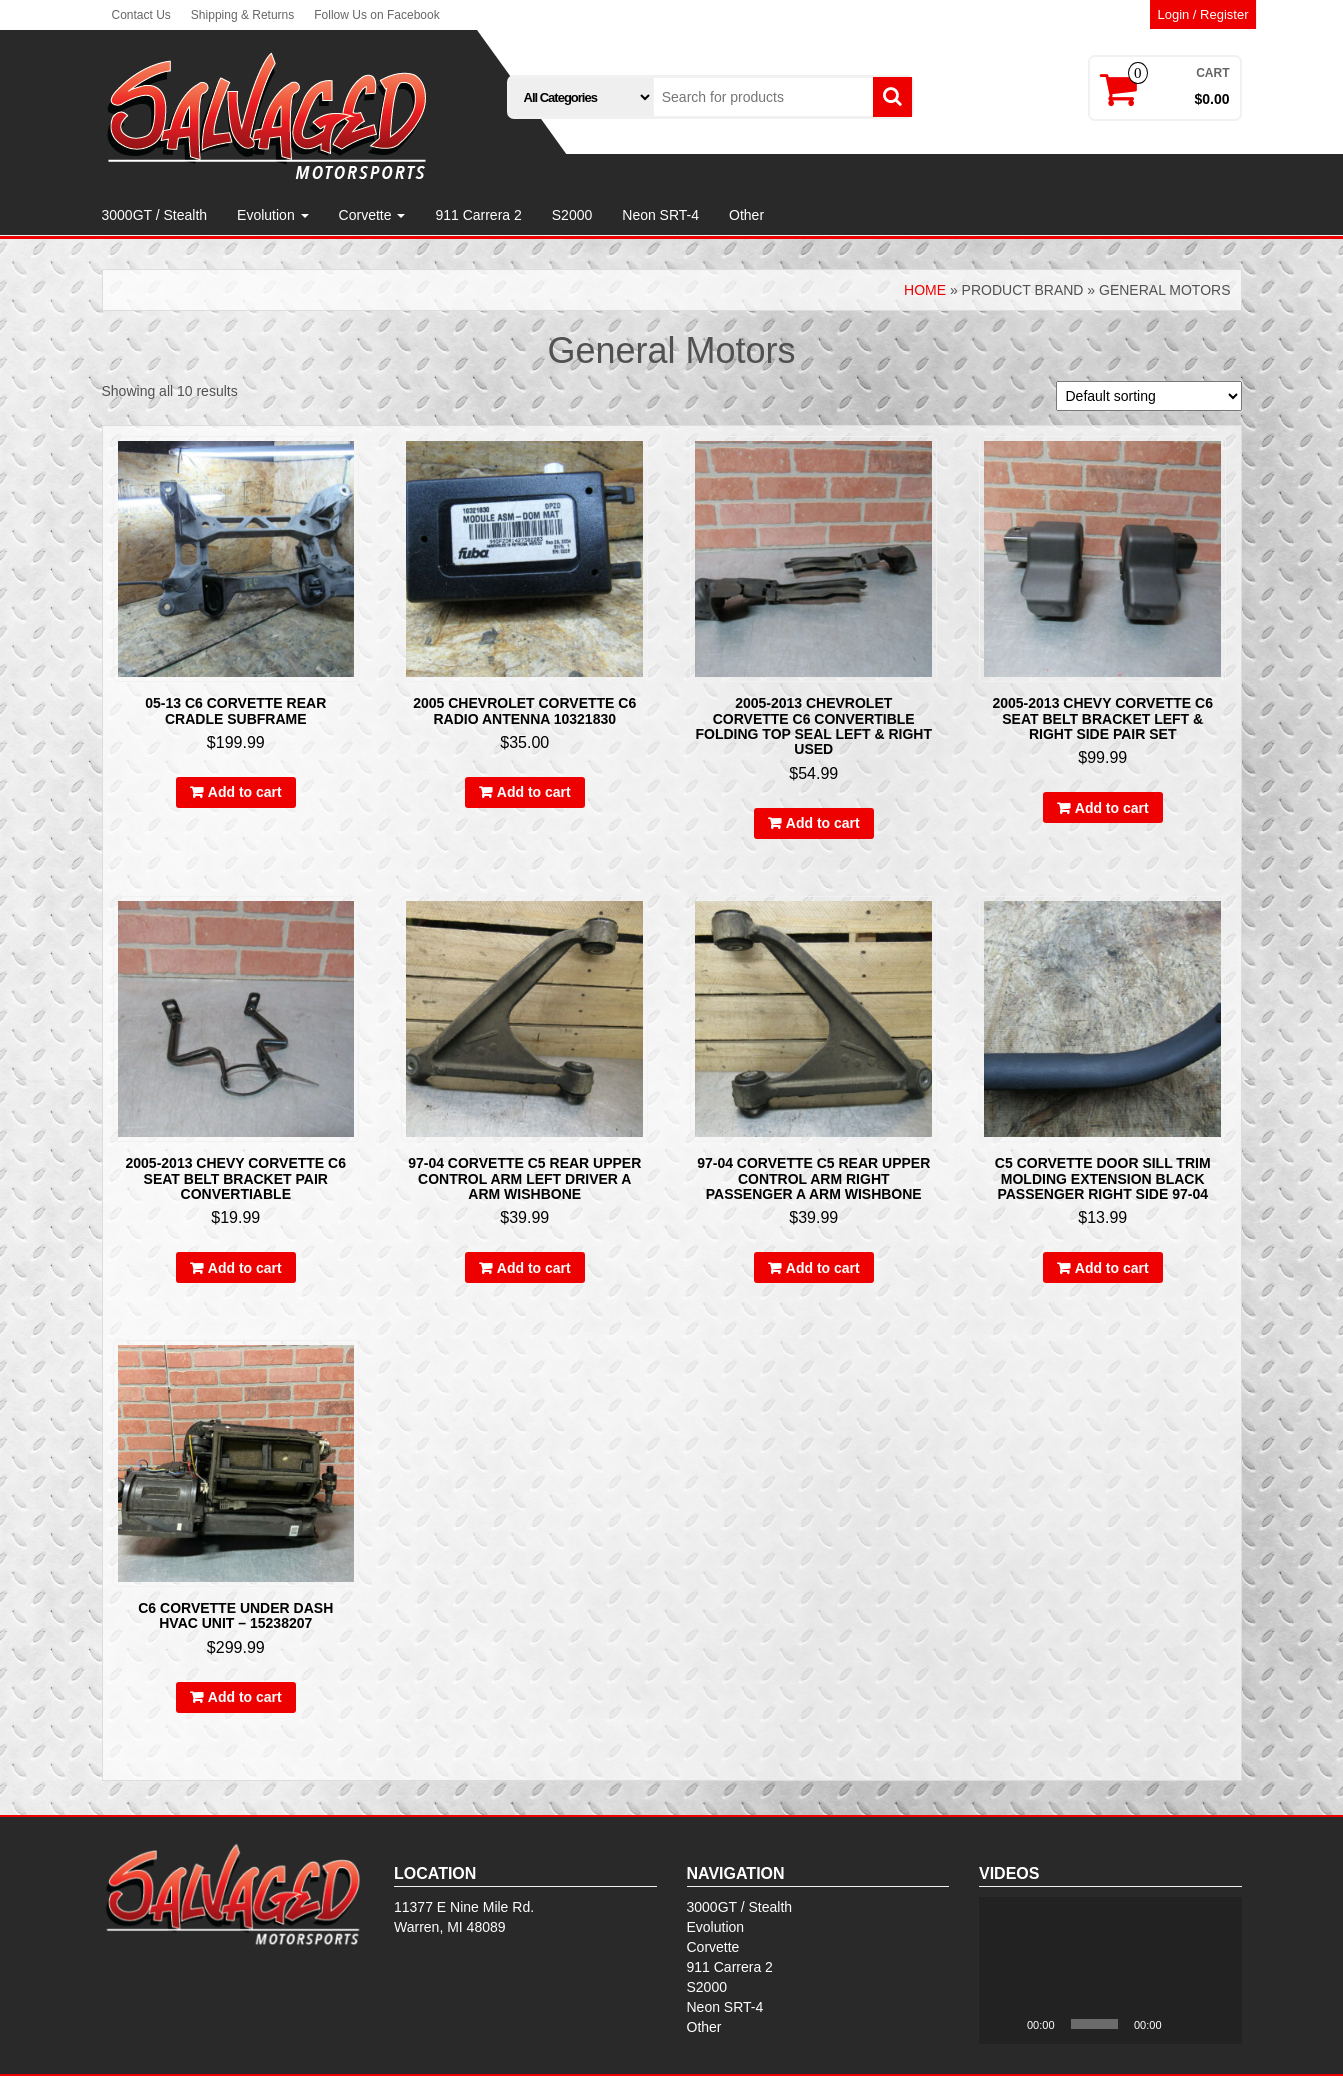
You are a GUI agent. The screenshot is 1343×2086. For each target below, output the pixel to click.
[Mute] (1184, 2024)
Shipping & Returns (242, 15)
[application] (1110, 1971)
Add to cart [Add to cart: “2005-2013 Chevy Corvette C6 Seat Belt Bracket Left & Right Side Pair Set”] (1112, 808)
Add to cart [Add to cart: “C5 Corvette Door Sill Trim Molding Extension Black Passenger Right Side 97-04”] (1112, 1268)
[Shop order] (1149, 396)
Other (746, 215)
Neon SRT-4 (660, 215)
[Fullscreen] (1216, 2024)
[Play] (1005, 2024)
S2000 (572, 215)
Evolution (272, 215)
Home (925, 290)
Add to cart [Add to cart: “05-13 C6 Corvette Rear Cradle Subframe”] (245, 792)
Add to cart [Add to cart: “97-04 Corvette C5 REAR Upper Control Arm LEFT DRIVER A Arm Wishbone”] (534, 1268)
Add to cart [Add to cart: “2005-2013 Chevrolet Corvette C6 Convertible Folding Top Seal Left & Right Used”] (823, 823)
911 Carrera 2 (478, 215)
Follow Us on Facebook (376, 15)
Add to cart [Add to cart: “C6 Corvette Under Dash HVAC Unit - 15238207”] (245, 1697)
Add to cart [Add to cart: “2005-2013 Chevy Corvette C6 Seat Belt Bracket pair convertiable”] (245, 1268)
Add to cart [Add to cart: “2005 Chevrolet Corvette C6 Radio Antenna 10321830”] (534, 792)
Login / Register (1202, 14)
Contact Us (141, 15)
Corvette (372, 215)
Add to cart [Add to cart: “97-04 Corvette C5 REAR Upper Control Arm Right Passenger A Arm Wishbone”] (823, 1268)
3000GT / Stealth (155, 215)
